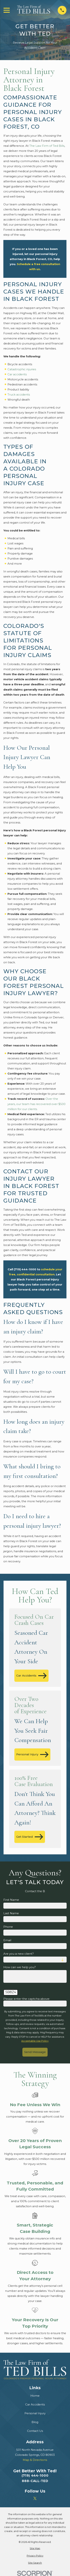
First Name (11, 1900)
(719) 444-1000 (35, 2475)
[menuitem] (35, 2548)
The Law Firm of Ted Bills (46, 146)
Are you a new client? (18, 1953)
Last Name (11, 1913)
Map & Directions (35, 2460)
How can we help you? (19, 1967)
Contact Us (35, 2431)
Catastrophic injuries (22, 369)
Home (35, 2395)
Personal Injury (35, 2413)
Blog (35, 2422)
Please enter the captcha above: (26, 1999)
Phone (8, 1926)
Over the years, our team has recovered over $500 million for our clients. (37, 1104)
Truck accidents (19, 394)
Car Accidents (35, 2404)
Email (7, 1940)
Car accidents (17, 374)
